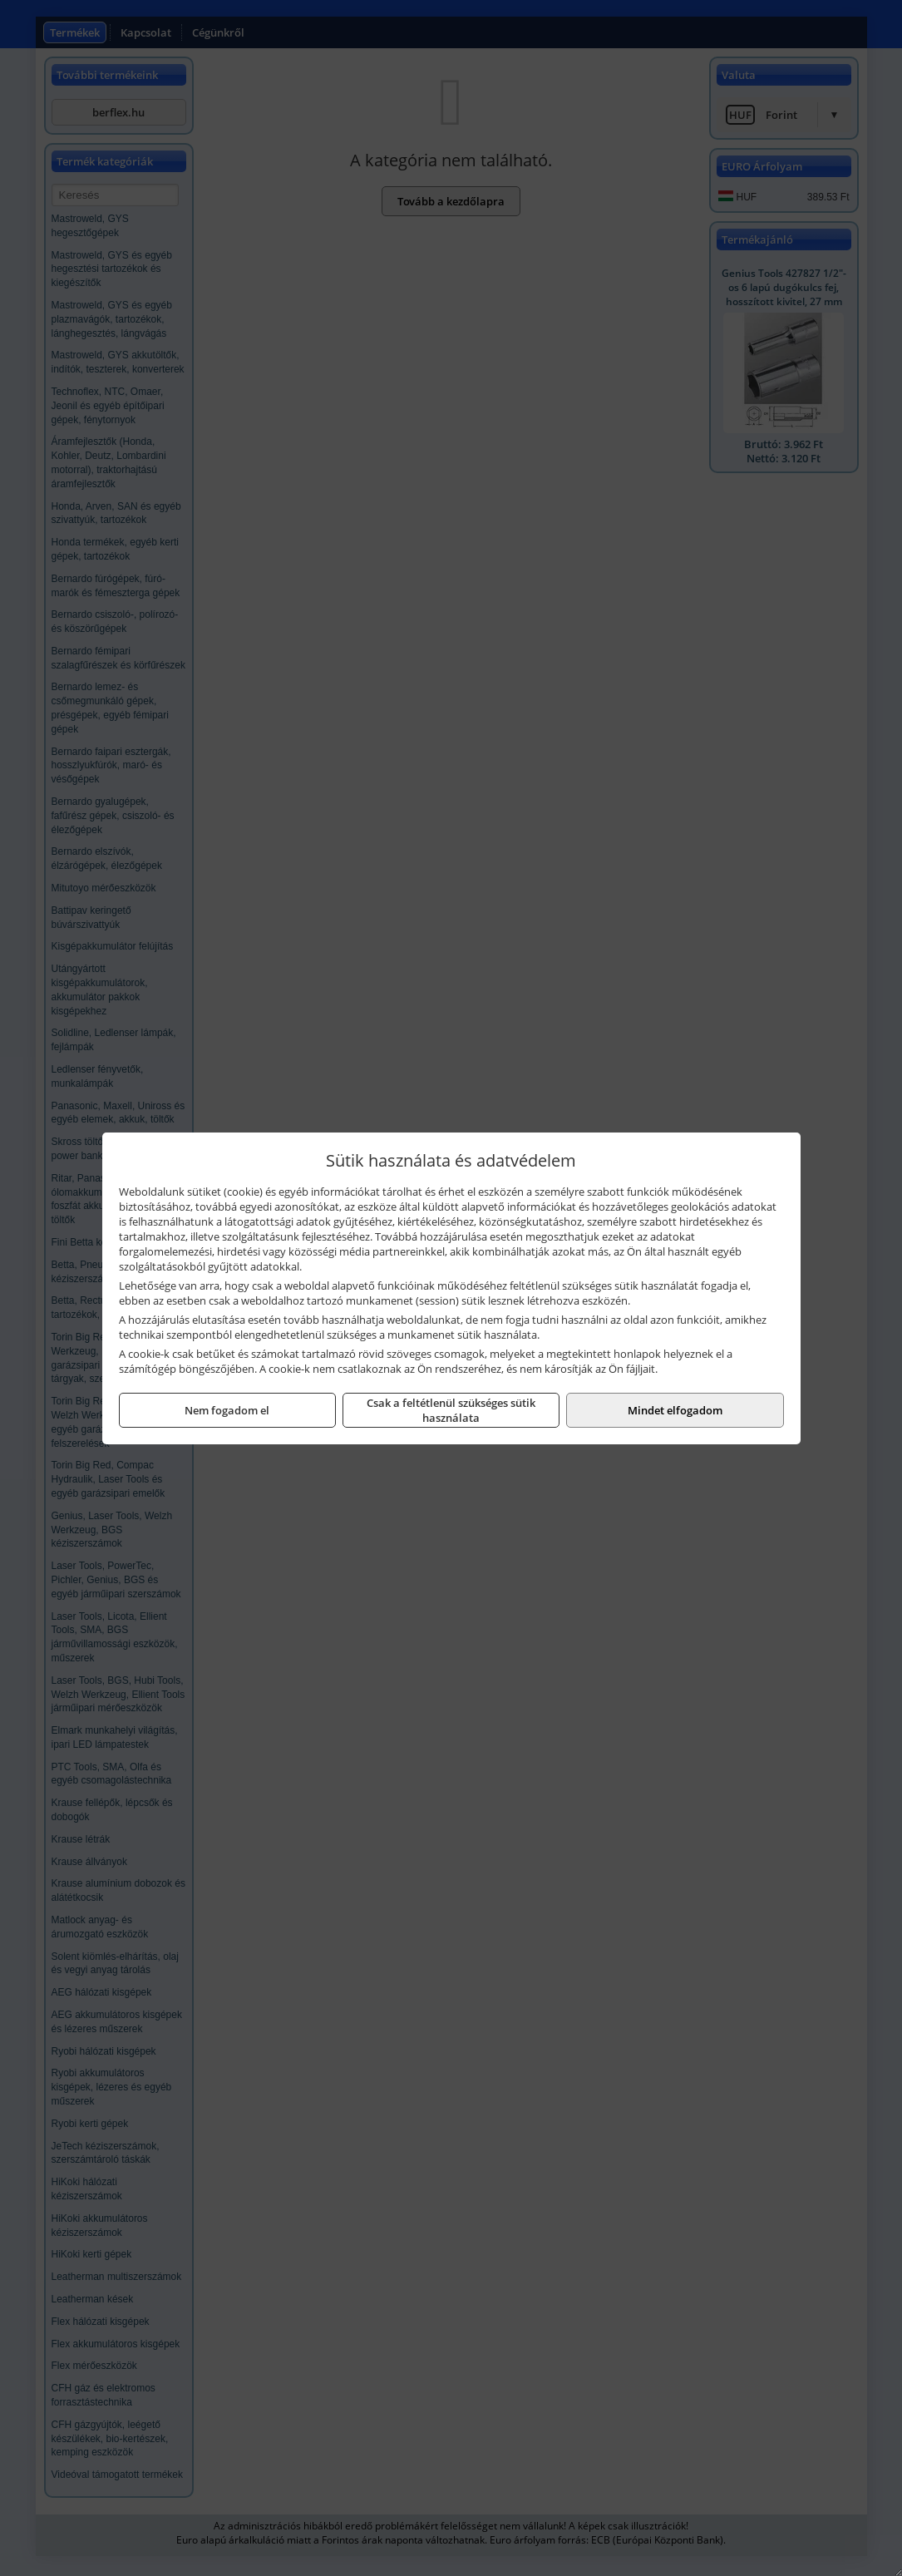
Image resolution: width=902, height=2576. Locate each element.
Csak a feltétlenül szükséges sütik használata (451, 1410)
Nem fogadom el (227, 1410)
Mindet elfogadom (675, 1410)
